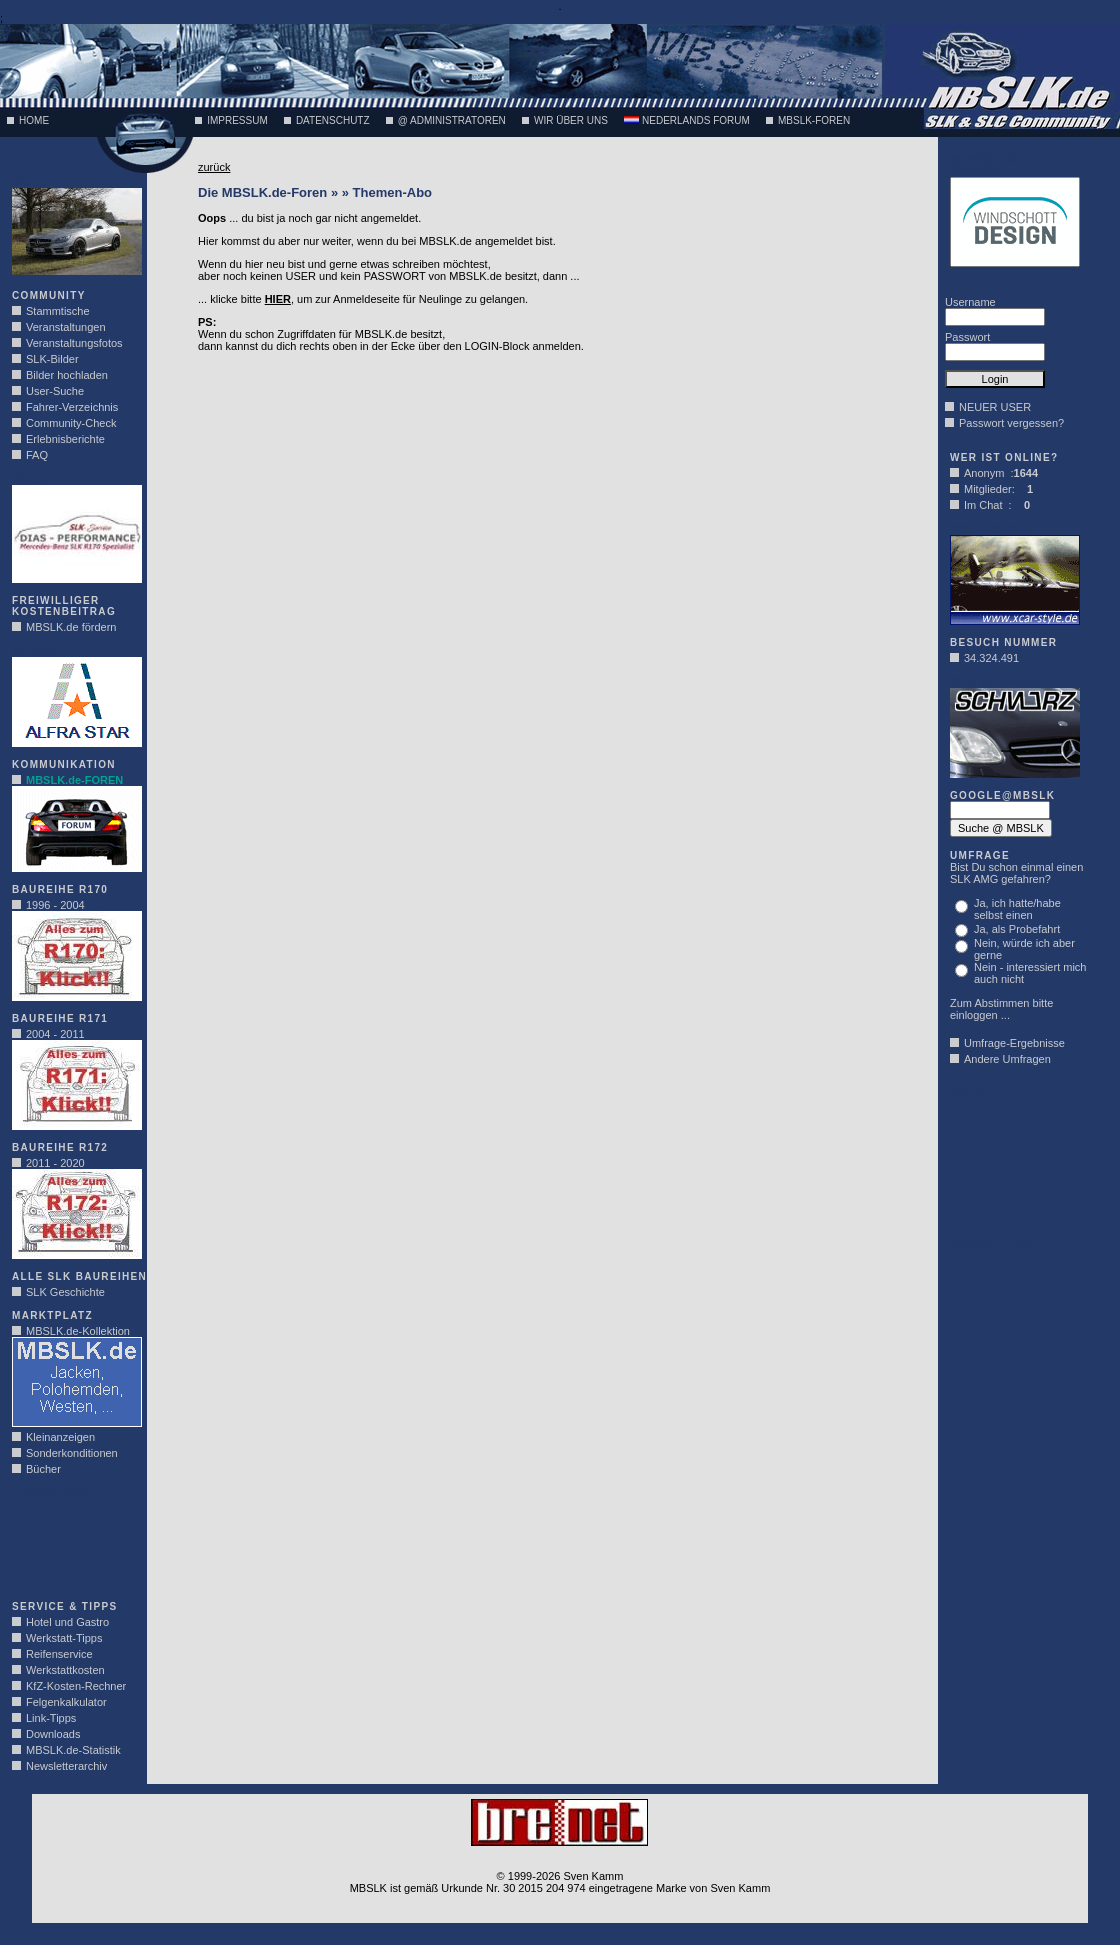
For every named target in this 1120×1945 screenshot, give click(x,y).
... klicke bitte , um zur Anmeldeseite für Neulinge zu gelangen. (363, 299)
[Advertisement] (72, 1544)
